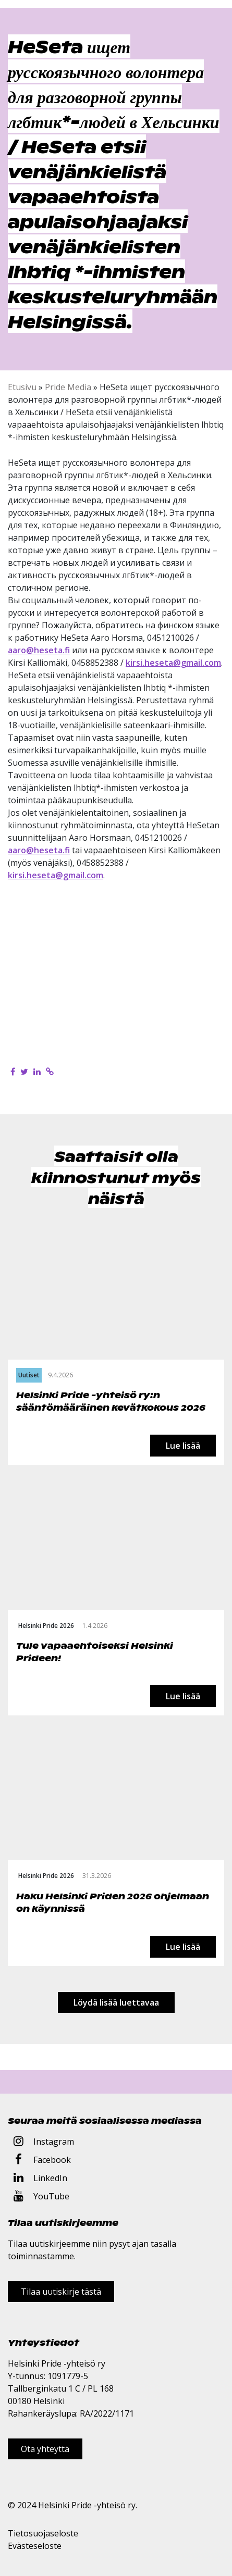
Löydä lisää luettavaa (116, 2002)
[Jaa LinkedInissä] (37, 1071)
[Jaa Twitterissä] (24, 1071)
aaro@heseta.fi (39, 650)
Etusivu (22, 387)
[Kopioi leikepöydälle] (50, 1071)
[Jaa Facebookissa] (12, 1071)
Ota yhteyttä (45, 2449)
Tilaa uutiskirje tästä (61, 2291)
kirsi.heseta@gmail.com (173, 662)
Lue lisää (183, 1445)
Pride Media (68, 387)
